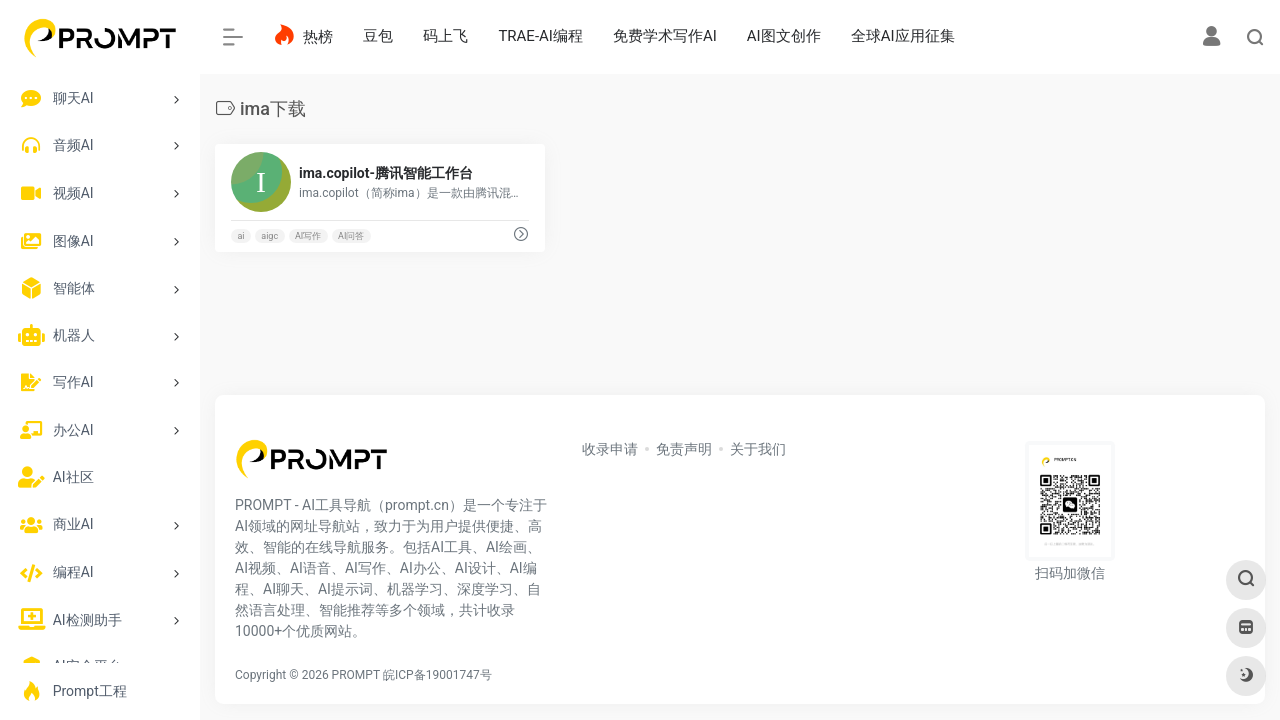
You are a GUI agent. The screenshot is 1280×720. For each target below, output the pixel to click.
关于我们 (758, 449)
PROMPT (356, 675)
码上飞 (445, 36)
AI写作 (308, 236)
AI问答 (351, 236)
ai (240, 236)
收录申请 (610, 449)
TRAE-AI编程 (540, 36)
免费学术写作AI (665, 36)
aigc (269, 236)
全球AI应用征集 (903, 36)
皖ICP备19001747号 (437, 675)
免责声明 (684, 449)
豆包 (378, 36)
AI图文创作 (784, 36)
